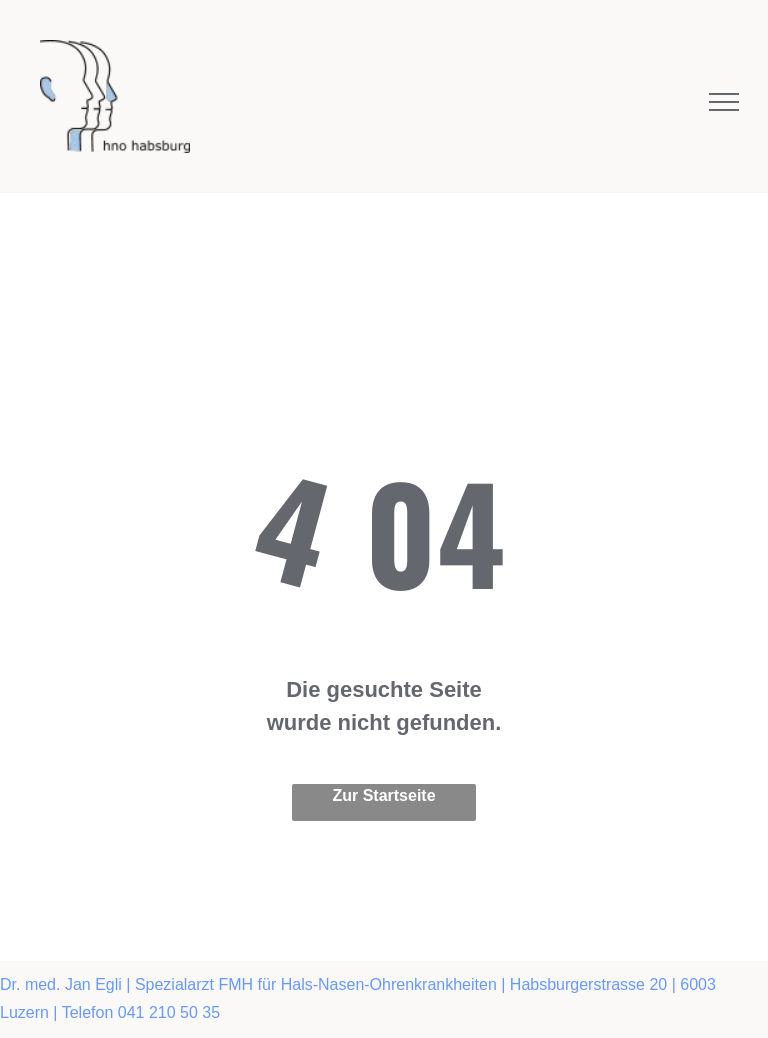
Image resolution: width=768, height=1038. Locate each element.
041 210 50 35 (169, 1012)
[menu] (724, 102)
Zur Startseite (383, 795)
